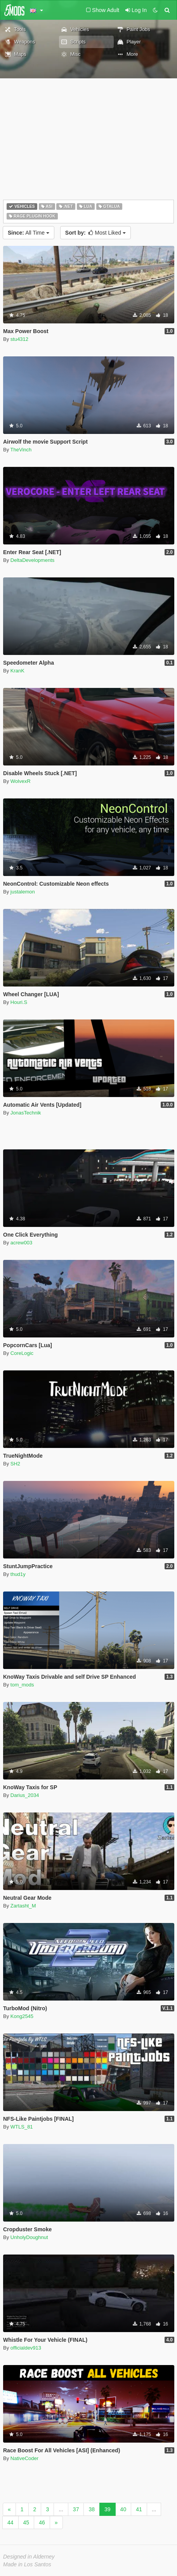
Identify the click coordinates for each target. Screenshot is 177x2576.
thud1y (18, 1574)
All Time (28, 233)
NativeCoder (24, 2458)
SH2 (15, 1464)
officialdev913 (25, 2348)
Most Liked (95, 233)
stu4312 (19, 339)
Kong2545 (21, 2016)
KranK (17, 671)
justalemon (22, 892)
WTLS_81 (21, 2127)
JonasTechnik (25, 1113)
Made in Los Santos (27, 2564)
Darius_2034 (24, 1795)
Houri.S (18, 1002)
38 (91, 2509)
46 (42, 2522)
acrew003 (21, 1243)
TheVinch (21, 450)
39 (107, 2509)
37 (76, 2509)
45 (26, 2522)
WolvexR (20, 781)
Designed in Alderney (29, 2557)
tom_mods (22, 1685)
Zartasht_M (23, 1906)
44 (10, 2522)
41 (139, 2509)
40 (123, 2509)
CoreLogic (21, 1353)
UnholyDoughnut (29, 2237)
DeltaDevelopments (32, 560)
